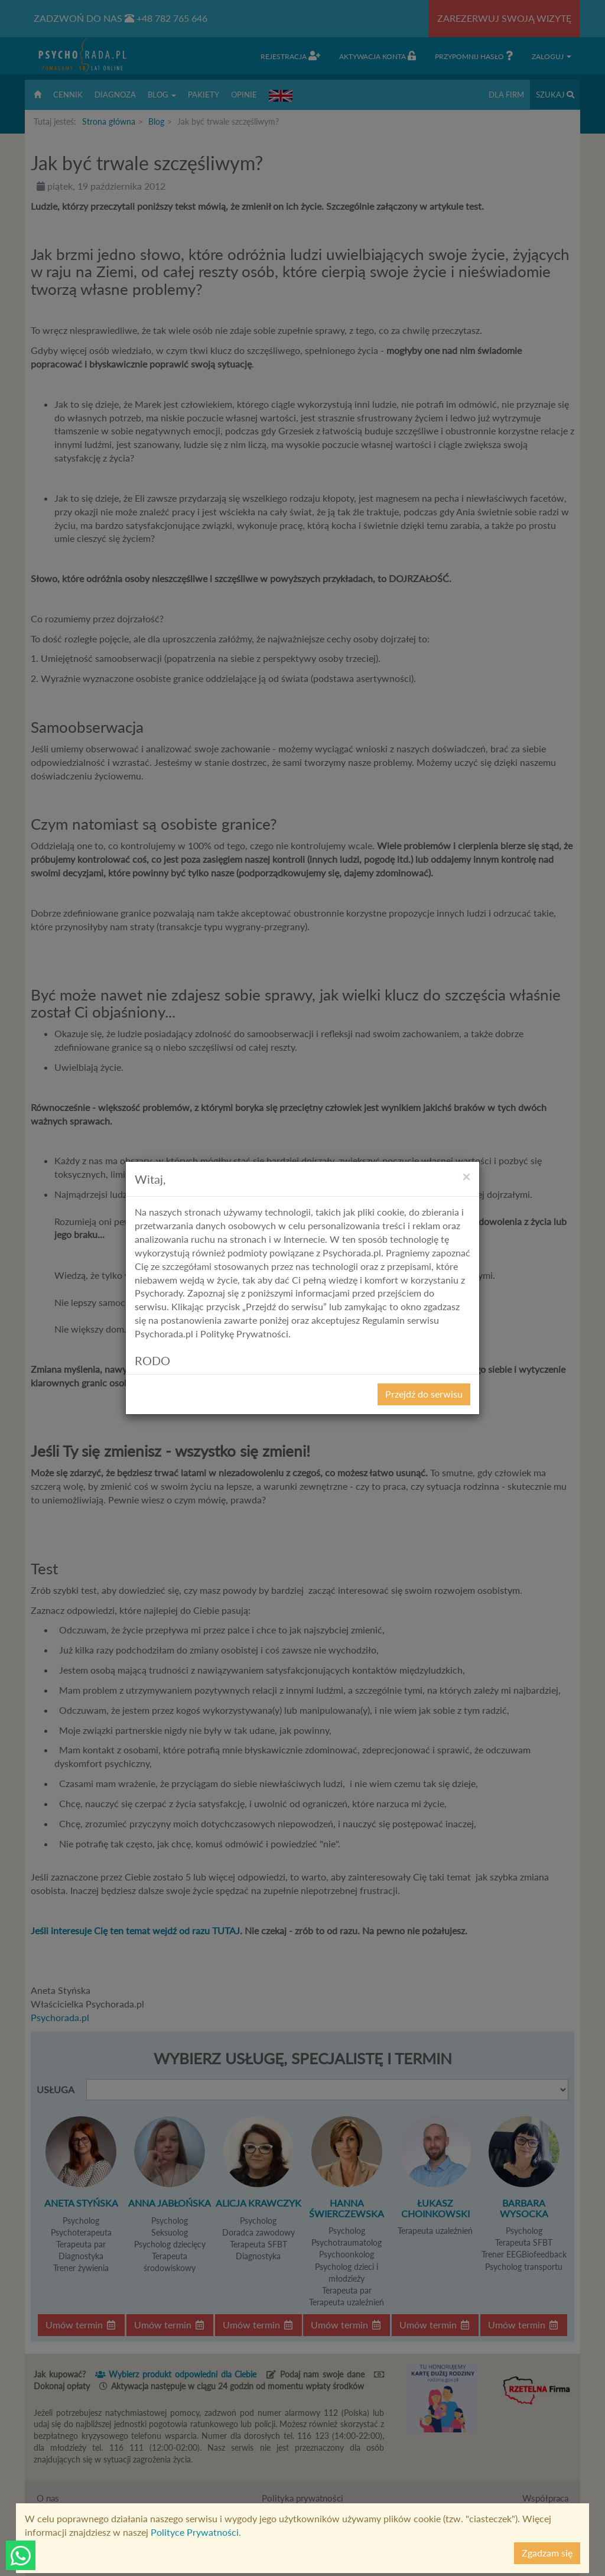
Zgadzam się (547, 2552)
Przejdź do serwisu (424, 1393)
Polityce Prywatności (195, 2532)
